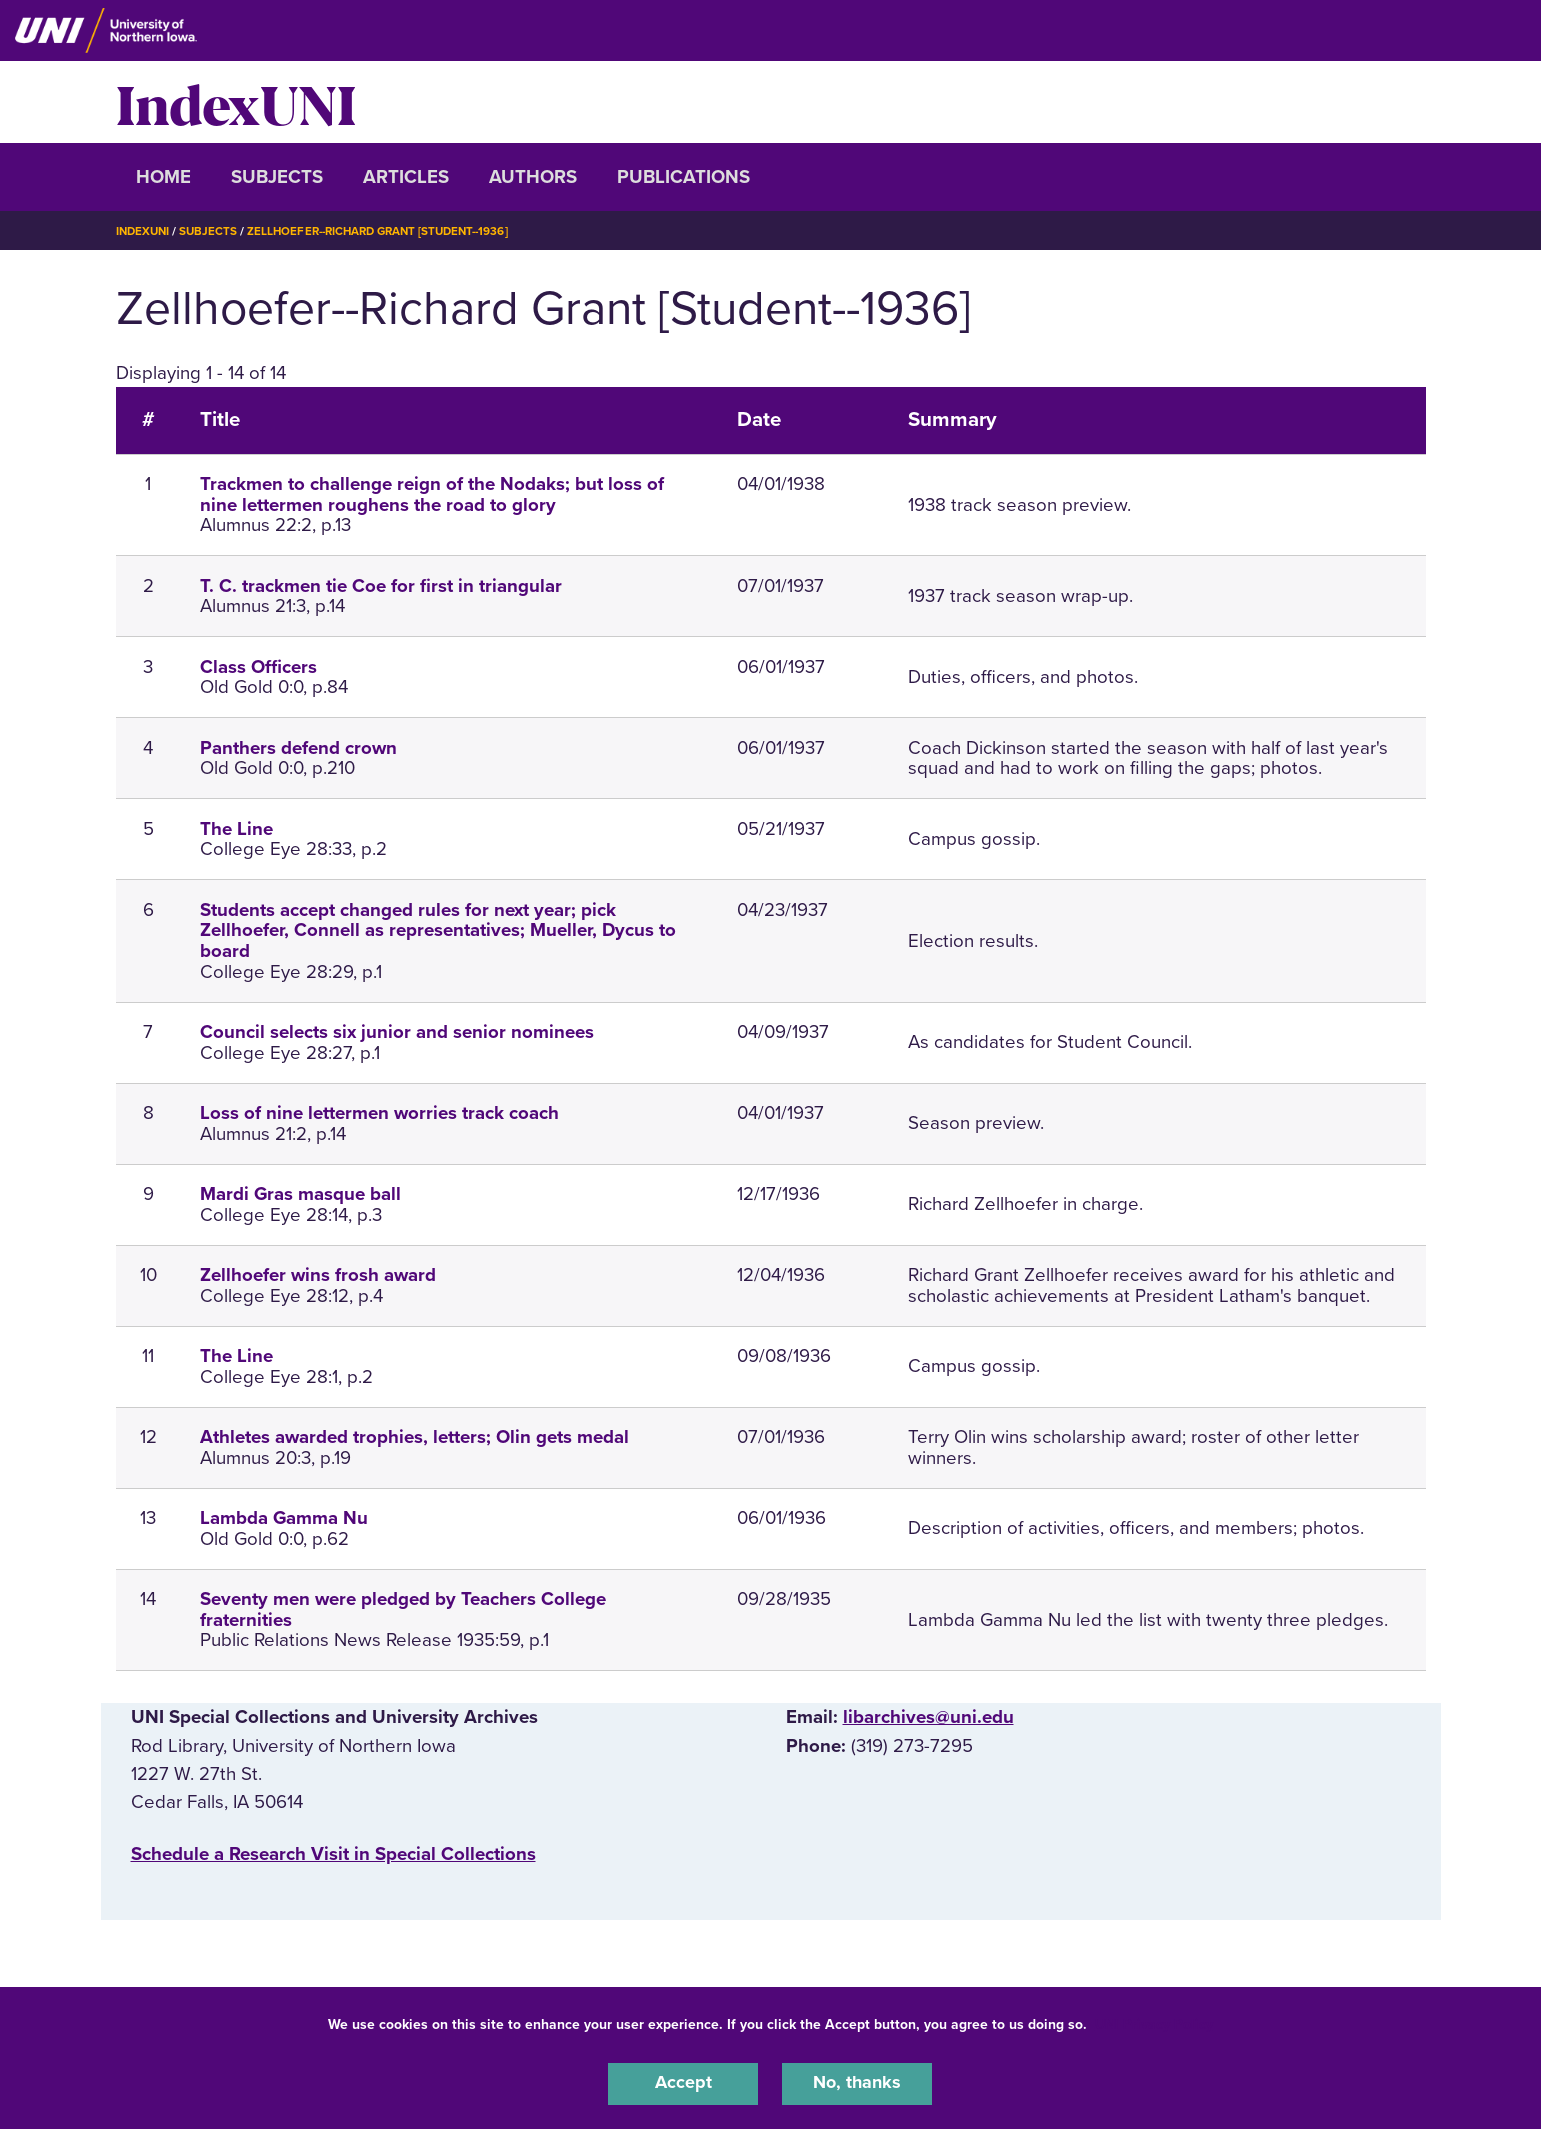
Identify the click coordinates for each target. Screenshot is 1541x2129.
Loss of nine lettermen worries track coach (379, 1113)
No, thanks (857, 2083)
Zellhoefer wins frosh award (318, 1275)
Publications (683, 177)
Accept (683, 2083)
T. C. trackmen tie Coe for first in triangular (381, 586)
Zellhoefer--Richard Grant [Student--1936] (390, 231)
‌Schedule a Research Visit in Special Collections (333, 1854)
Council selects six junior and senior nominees (397, 1032)
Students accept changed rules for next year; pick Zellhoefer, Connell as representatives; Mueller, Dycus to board (438, 931)
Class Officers (258, 667)
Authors (533, 177)
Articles (406, 177)
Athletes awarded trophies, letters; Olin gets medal (414, 1437)
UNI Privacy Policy (1154, 2022)
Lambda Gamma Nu (284, 1518)
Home (163, 177)
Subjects (277, 177)
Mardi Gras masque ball (300, 1194)
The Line (236, 829)
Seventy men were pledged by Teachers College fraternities (403, 1609)
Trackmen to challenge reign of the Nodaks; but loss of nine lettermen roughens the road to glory (432, 494)
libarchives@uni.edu (928, 1717)
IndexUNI (236, 102)
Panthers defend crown (298, 748)
